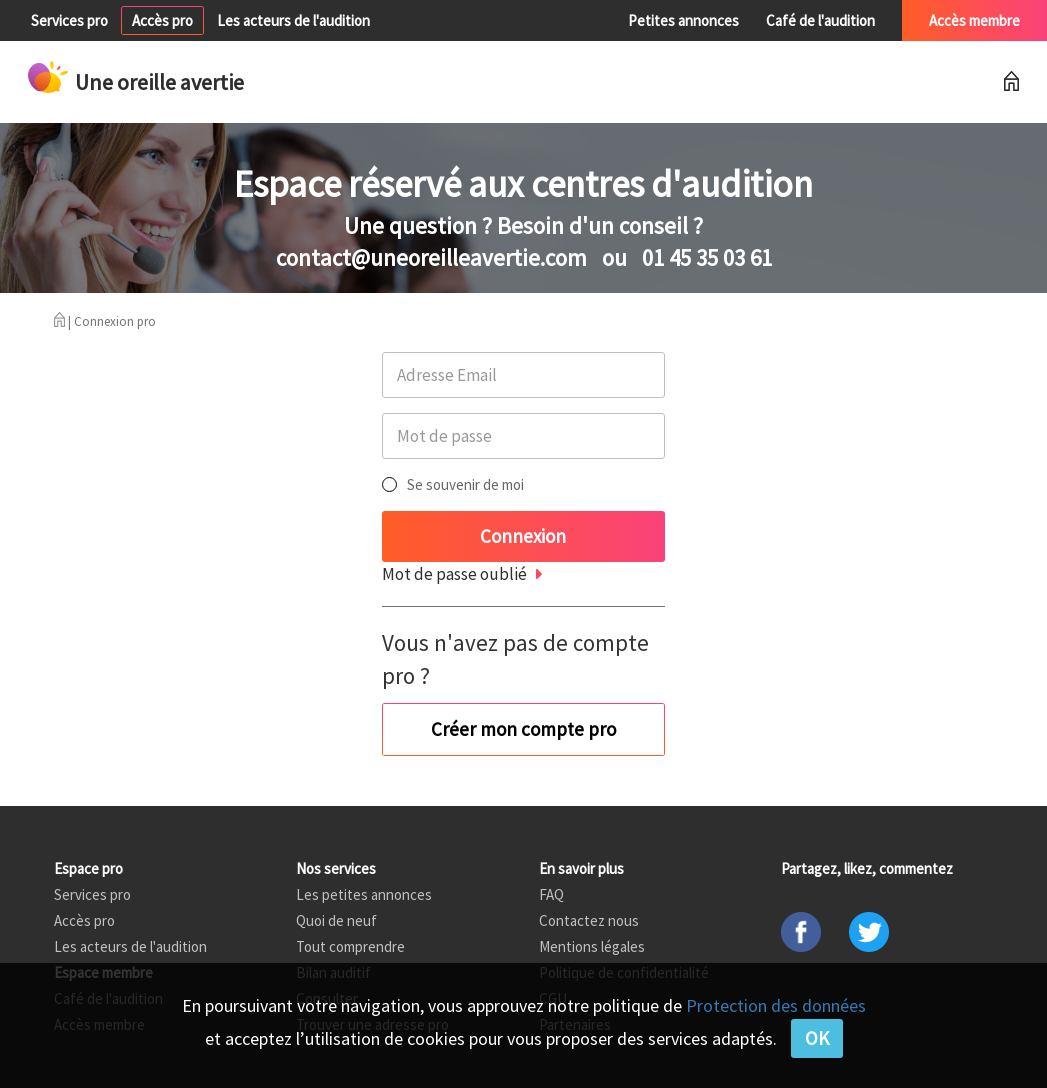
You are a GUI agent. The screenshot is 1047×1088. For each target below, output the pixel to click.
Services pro (69, 20)
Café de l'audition (820, 20)
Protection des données (776, 1005)
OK (817, 1038)
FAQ (551, 894)
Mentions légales (592, 946)
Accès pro (162, 20)
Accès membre (974, 20)
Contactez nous (589, 920)
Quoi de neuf (336, 920)
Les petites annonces (364, 894)
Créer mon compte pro (523, 729)
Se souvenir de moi (465, 484)
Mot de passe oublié (454, 574)
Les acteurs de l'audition (293, 20)
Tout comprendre (350, 946)
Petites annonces (683, 20)
